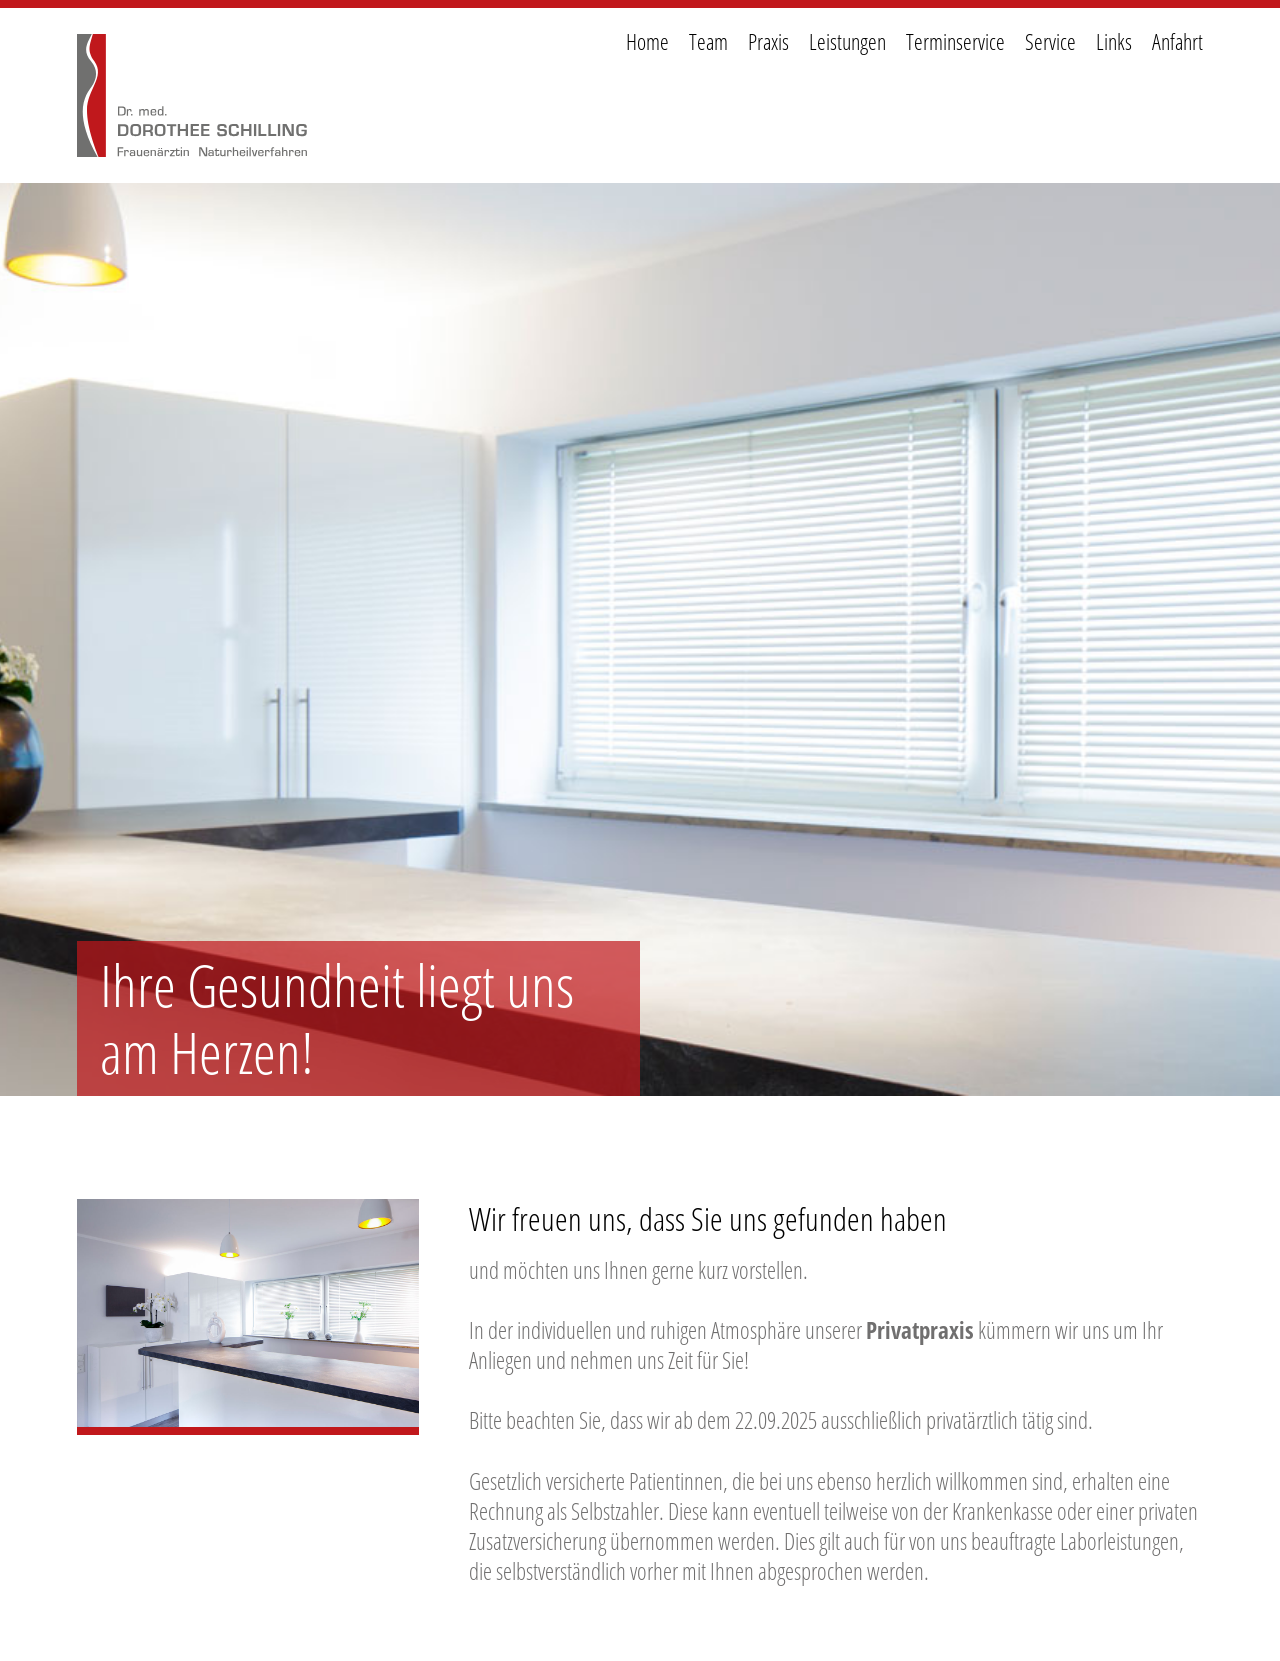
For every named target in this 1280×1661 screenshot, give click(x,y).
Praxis (768, 42)
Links (1114, 42)
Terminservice (955, 42)
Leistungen (847, 42)
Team (708, 42)
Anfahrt (1177, 42)
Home (647, 42)
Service (1050, 42)
